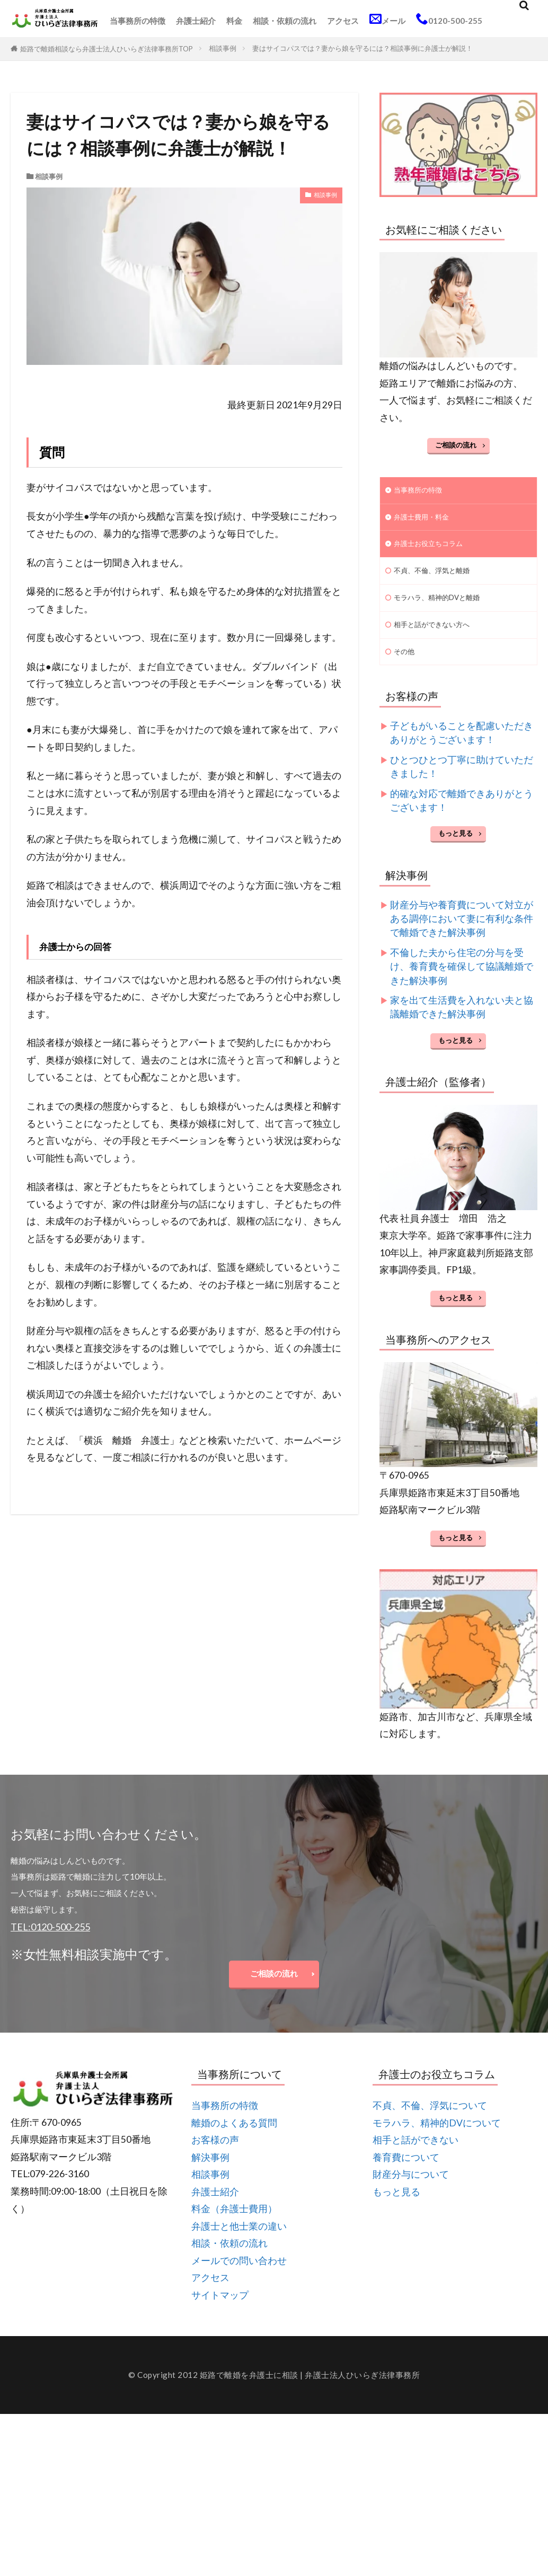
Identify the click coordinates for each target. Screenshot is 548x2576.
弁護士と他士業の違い (239, 2243)
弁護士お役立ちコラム (433, 548)
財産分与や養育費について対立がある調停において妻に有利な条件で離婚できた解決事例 (461, 931)
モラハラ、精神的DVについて (437, 2140)
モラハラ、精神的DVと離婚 (443, 605)
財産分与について (411, 2191)
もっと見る (455, 846)
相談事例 (222, 48)
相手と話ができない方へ (437, 634)
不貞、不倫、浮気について (430, 2122)
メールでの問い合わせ (239, 2278)
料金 (234, 20)
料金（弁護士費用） (234, 2226)
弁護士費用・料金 (425, 519)
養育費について (406, 2174)
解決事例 (210, 2174)
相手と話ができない (415, 2157)
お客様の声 (215, 2157)
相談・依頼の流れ (284, 20)
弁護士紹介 (196, 20)
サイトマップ (220, 2312)
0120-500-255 (449, 19)
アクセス (343, 20)
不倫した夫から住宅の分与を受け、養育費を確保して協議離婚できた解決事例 (461, 978)
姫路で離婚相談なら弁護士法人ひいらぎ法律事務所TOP (106, 48)
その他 (406, 663)
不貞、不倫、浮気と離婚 (437, 577)
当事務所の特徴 (137, 20)
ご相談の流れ (455, 445)
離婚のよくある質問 (234, 2140)
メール (387, 19)
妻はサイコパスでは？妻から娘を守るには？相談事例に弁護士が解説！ (362, 48)
